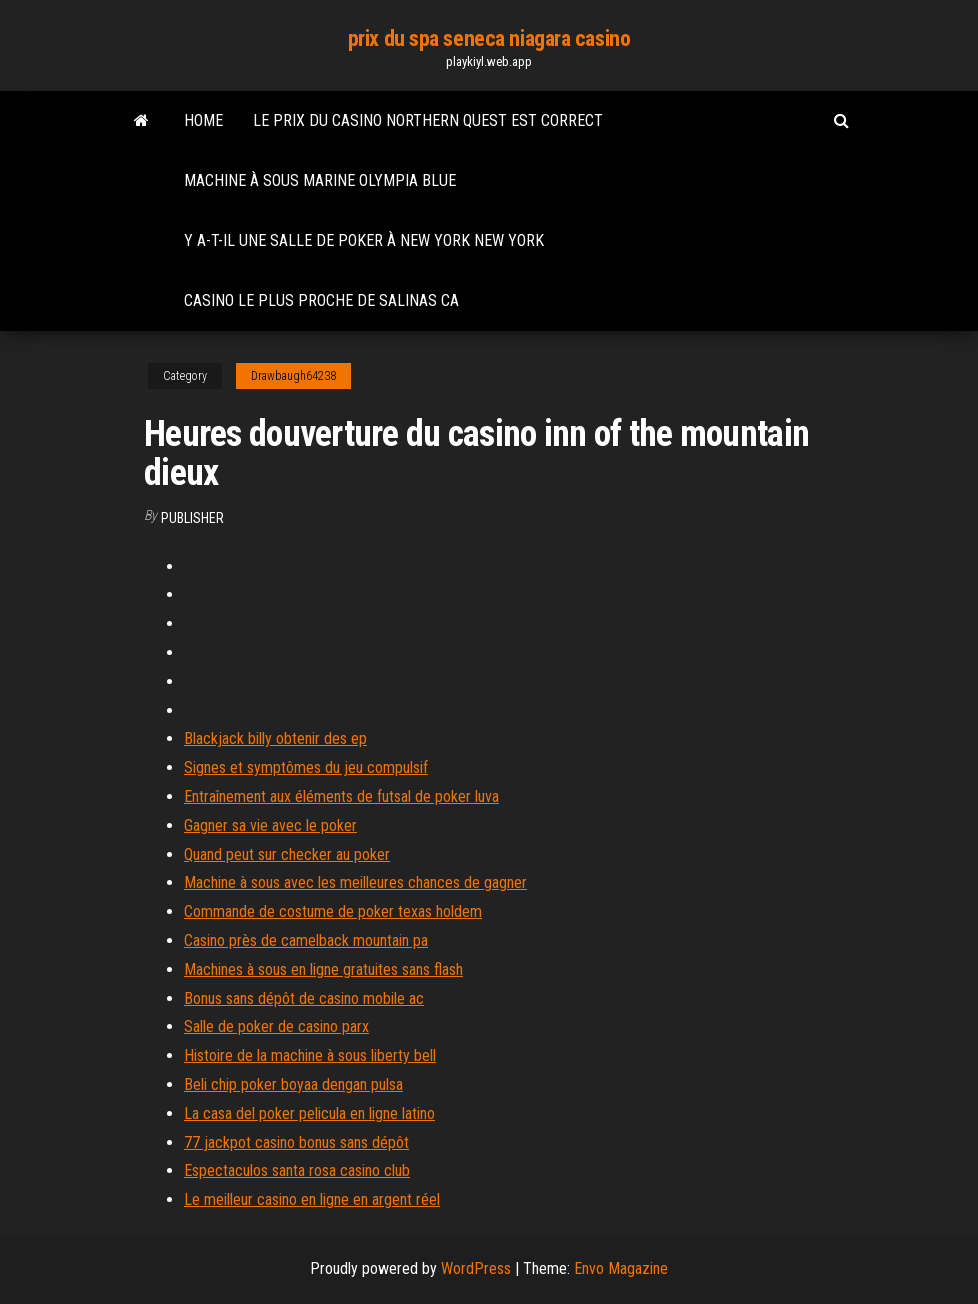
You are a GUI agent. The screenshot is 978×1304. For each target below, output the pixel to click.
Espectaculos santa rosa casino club (297, 1170)
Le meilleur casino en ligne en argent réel (312, 1199)
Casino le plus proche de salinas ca (321, 300)
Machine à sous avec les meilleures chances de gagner (355, 882)
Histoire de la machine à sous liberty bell (310, 1055)
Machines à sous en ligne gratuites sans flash (323, 969)
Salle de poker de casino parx (276, 1026)
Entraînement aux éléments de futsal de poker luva (341, 796)
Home (203, 120)
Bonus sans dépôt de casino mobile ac (304, 998)
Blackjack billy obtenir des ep (275, 738)
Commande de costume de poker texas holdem (333, 911)
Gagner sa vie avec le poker (270, 825)
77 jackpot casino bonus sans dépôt (296, 1142)
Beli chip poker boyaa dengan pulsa (293, 1084)
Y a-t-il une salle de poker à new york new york (364, 240)
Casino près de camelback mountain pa (306, 940)
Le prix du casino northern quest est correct (428, 120)
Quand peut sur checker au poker (287, 854)
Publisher (192, 518)
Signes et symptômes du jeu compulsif (306, 767)
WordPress (476, 1268)
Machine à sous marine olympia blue (320, 180)
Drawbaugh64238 (293, 376)
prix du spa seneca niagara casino (489, 38)
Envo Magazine (621, 1268)
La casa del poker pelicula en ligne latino (309, 1113)
